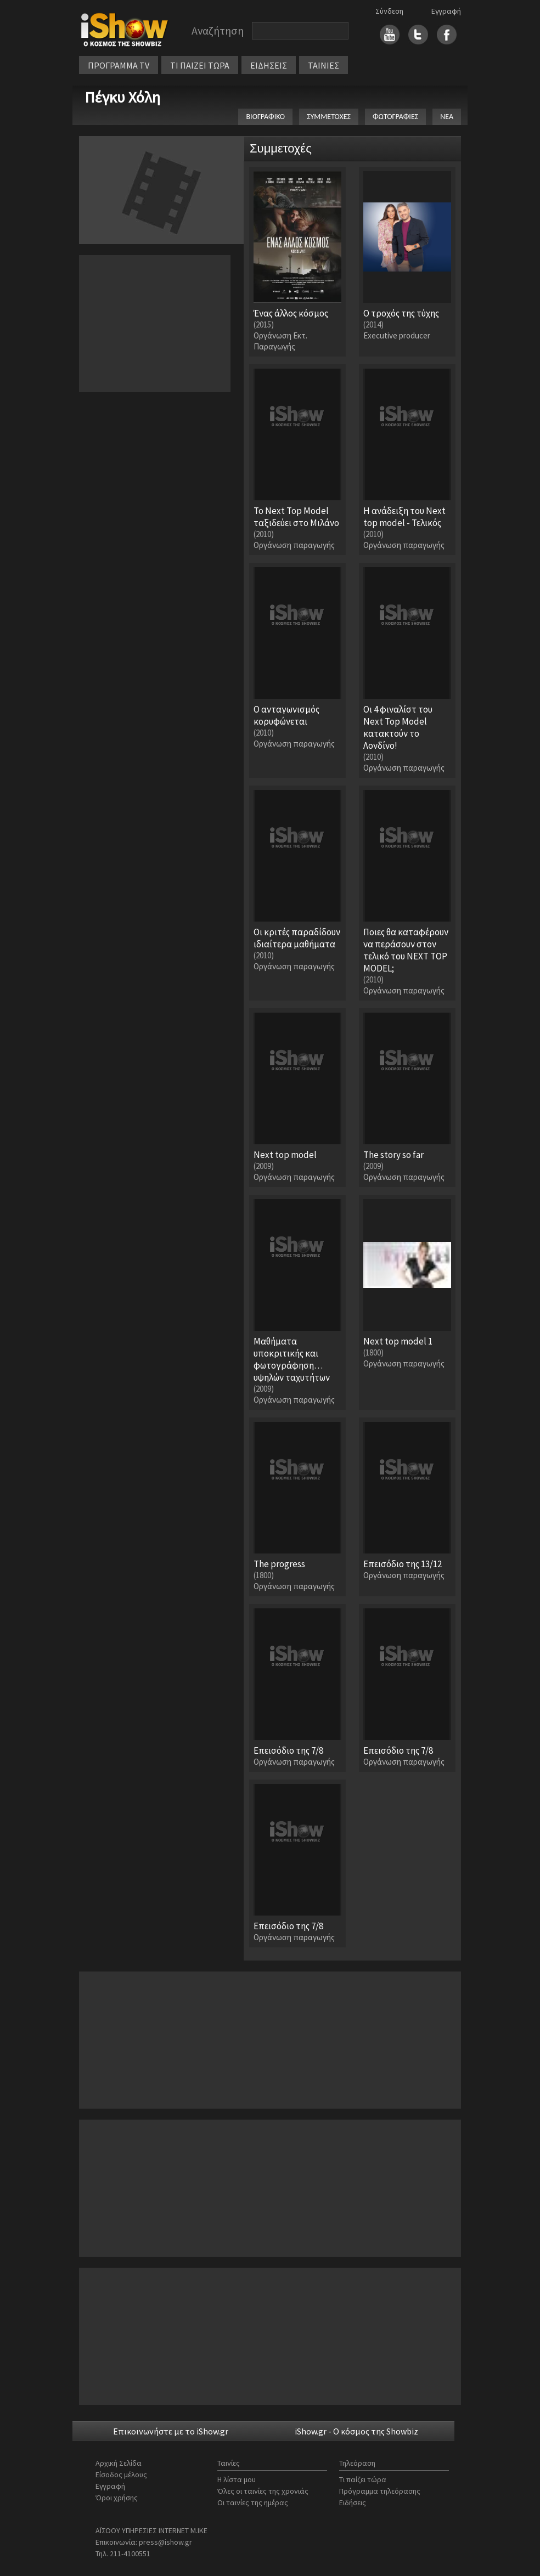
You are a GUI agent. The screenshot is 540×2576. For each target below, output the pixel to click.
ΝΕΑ (446, 116)
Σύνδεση (389, 11)
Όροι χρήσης (116, 2497)
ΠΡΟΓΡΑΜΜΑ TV (118, 65)
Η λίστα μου (236, 2479)
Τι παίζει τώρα (362, 2479)
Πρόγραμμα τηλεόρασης (379, 2491)
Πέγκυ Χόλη (122, 97)
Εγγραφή (446, 11)
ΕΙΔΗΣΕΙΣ (268, 65)
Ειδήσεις (352, 2502)
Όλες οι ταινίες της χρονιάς (262, 2491)
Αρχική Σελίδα (118, 2463)
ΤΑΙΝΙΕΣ (323, 65)
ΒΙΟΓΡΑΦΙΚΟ (265, 116)
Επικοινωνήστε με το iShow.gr (170, 2431)
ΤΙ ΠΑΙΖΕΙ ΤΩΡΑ (199, 65)
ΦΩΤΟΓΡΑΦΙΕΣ (395, 116)
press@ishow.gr (165, 2542)
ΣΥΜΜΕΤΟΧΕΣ (329, 116)
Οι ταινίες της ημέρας (252, 2502)
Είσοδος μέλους (121, 2474)
